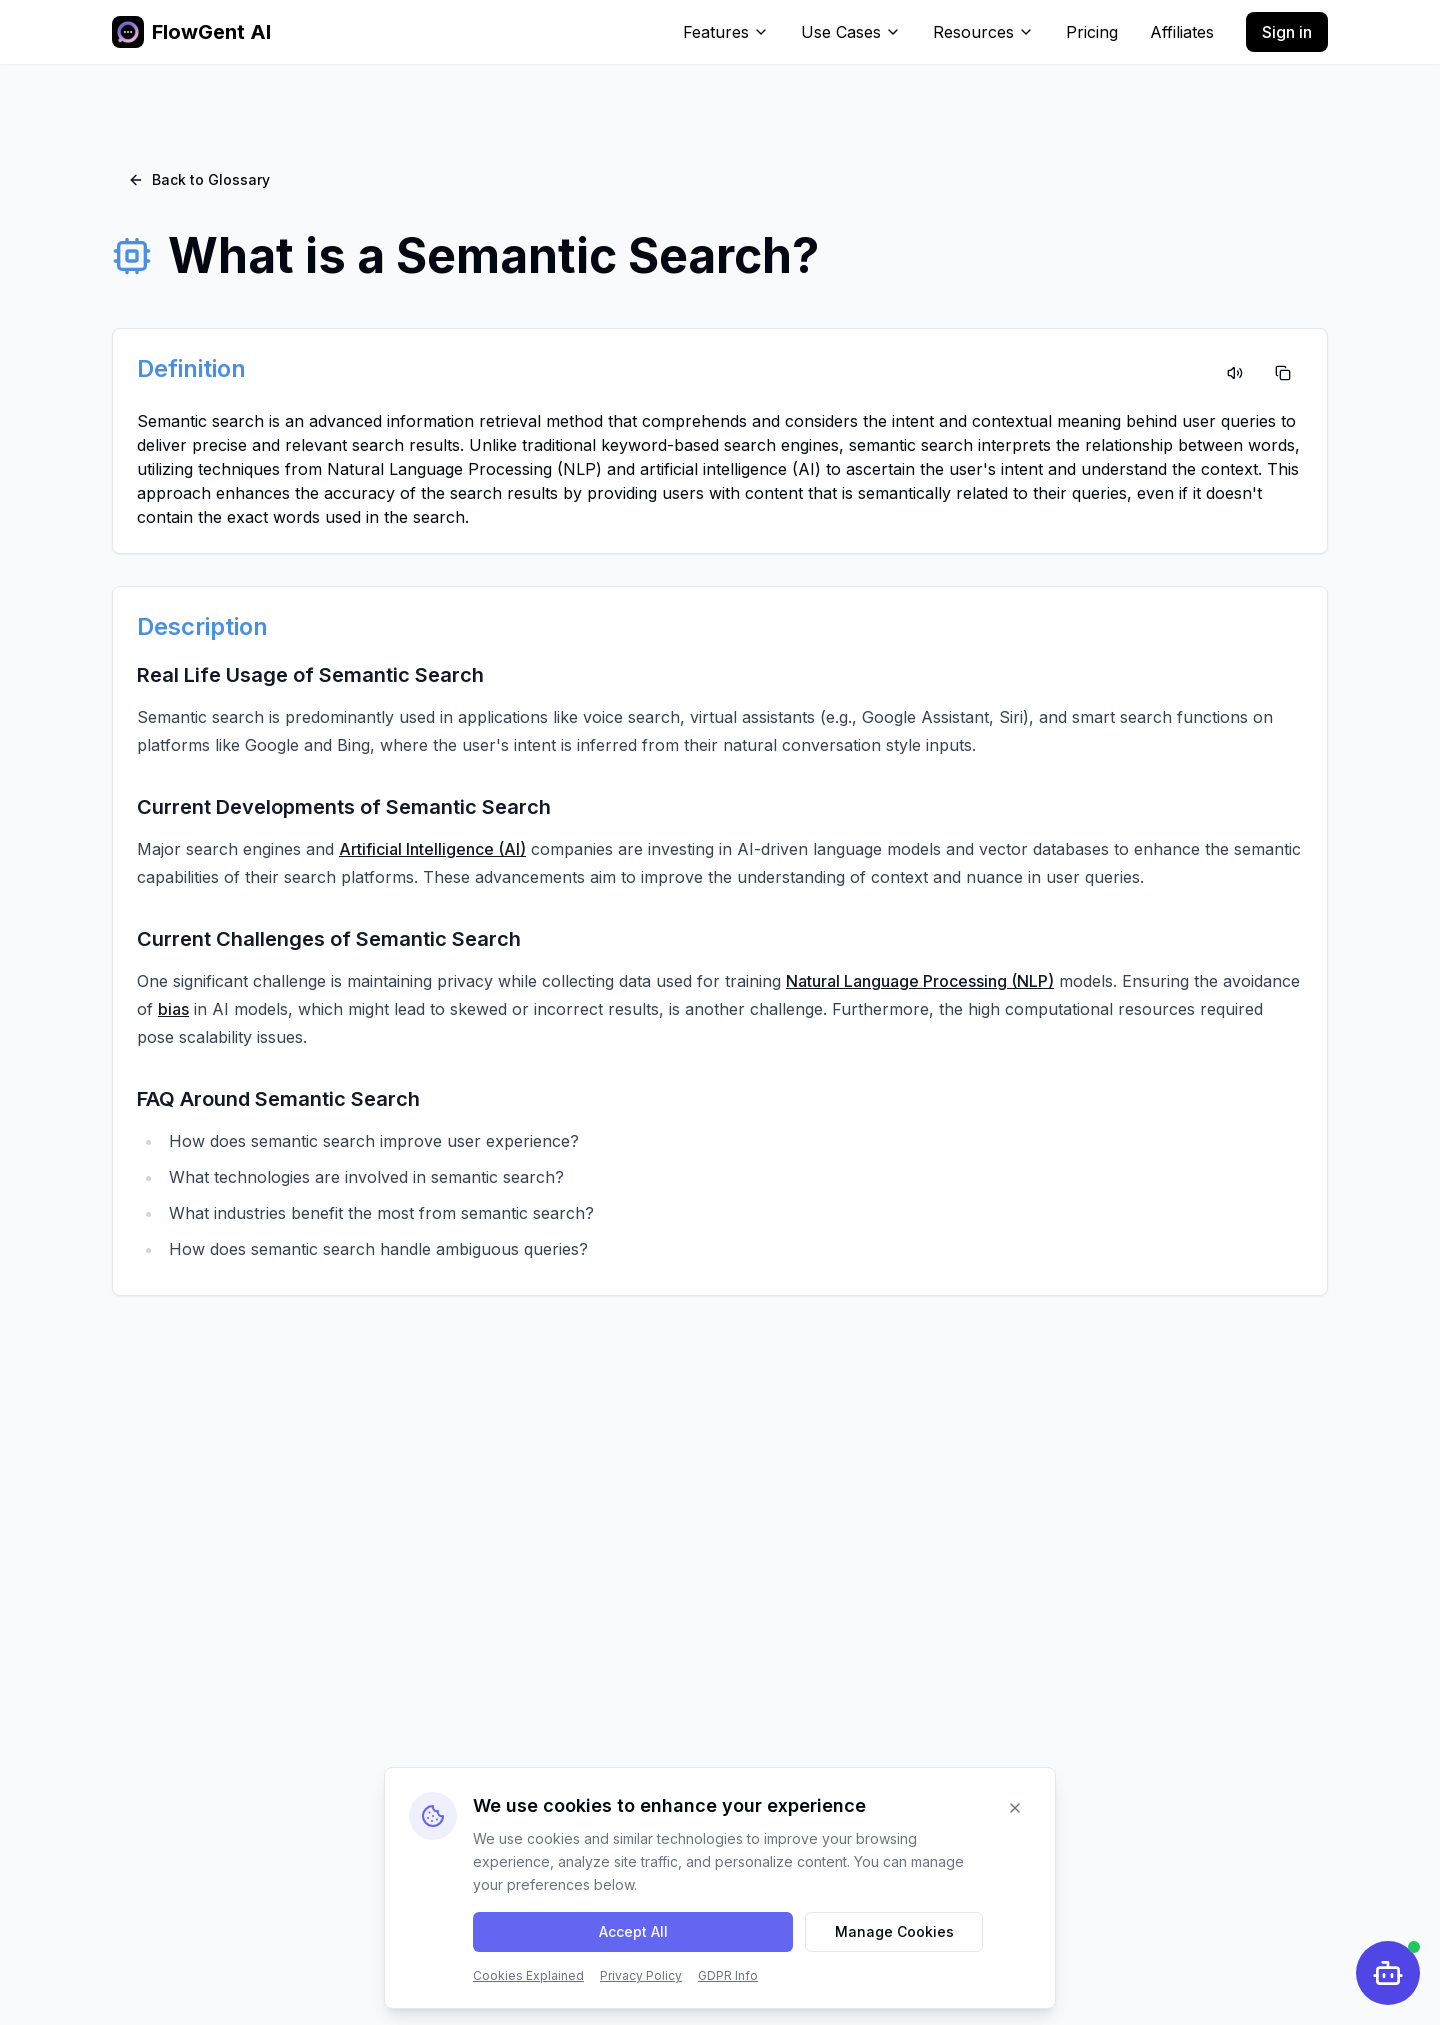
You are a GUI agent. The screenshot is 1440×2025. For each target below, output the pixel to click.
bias (173, 1009)
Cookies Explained (528, 1975)
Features (726, 32)
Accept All (633, 1931)
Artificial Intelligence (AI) (432, 849)
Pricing (1092, 32)
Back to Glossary (199, 179)
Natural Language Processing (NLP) (920, 981)
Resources (983, 32)
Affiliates (1182, 32)
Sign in (1287, 32)
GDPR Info (728, 1975)
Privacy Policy (641, 1975)
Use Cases (851, 32)
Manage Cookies (894, 1931)
